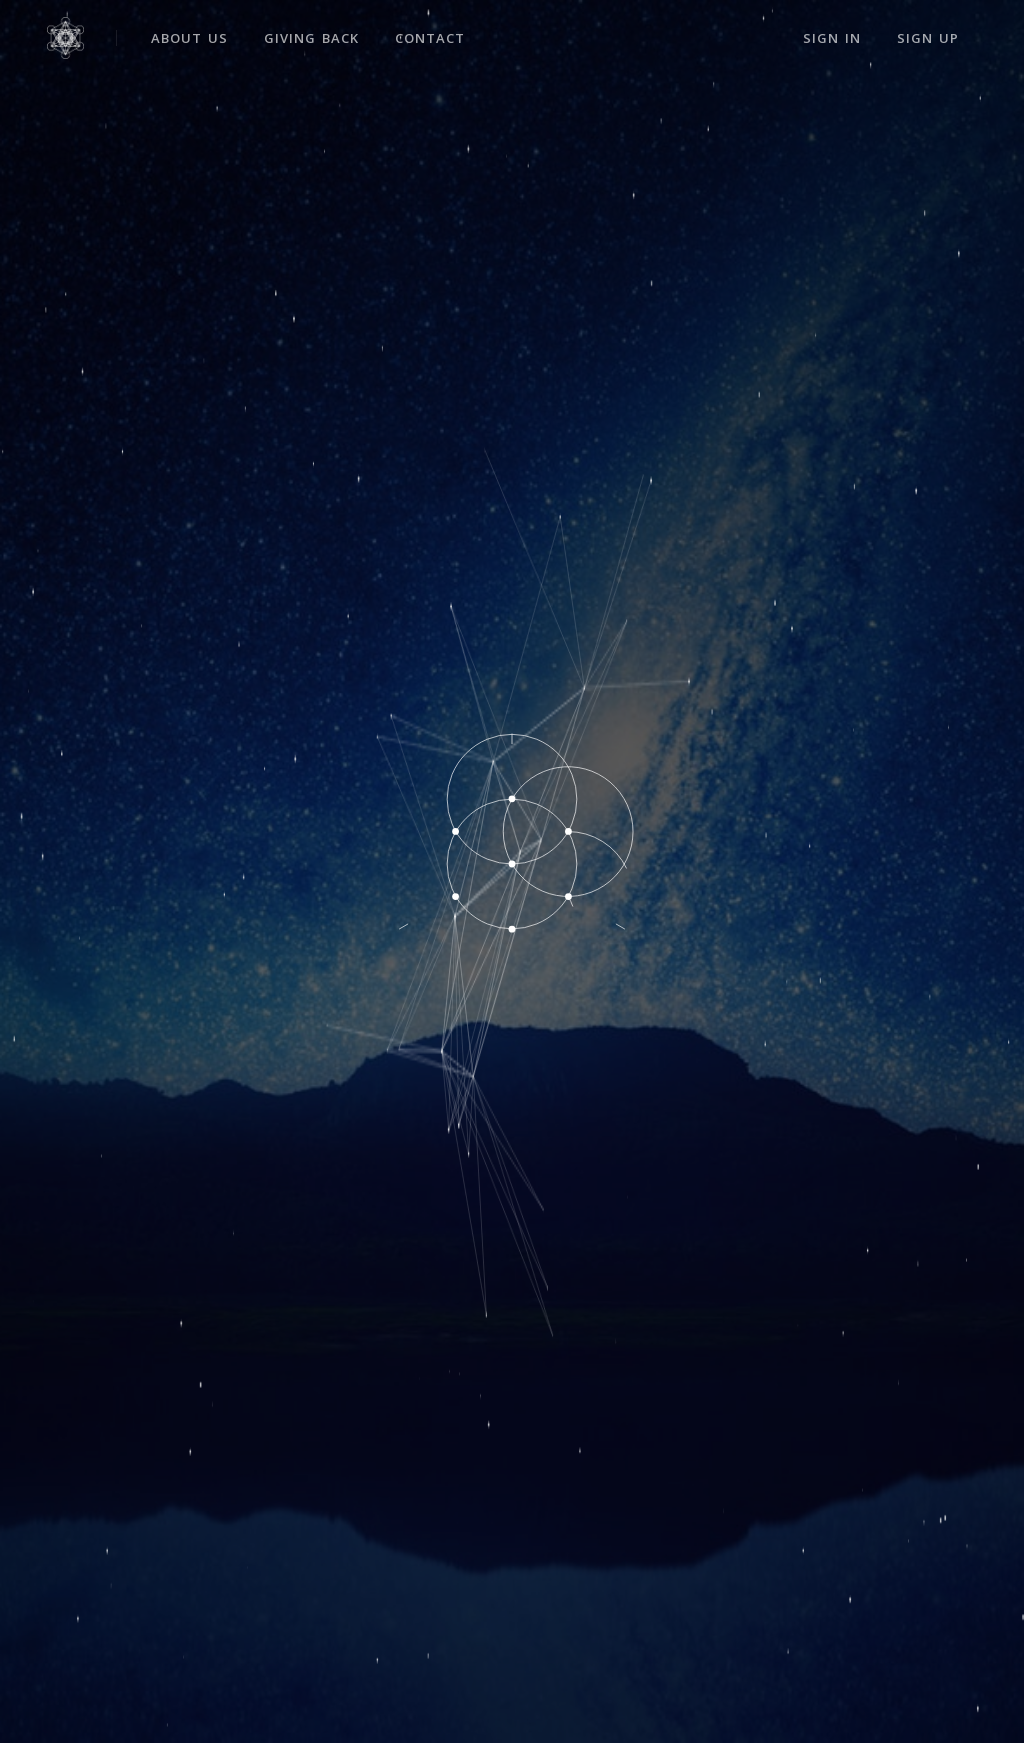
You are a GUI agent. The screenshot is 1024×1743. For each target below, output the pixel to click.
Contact (430, 38)
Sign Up (928, 38)
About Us (189, 38)
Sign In (832, 38)
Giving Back (311, 38)
